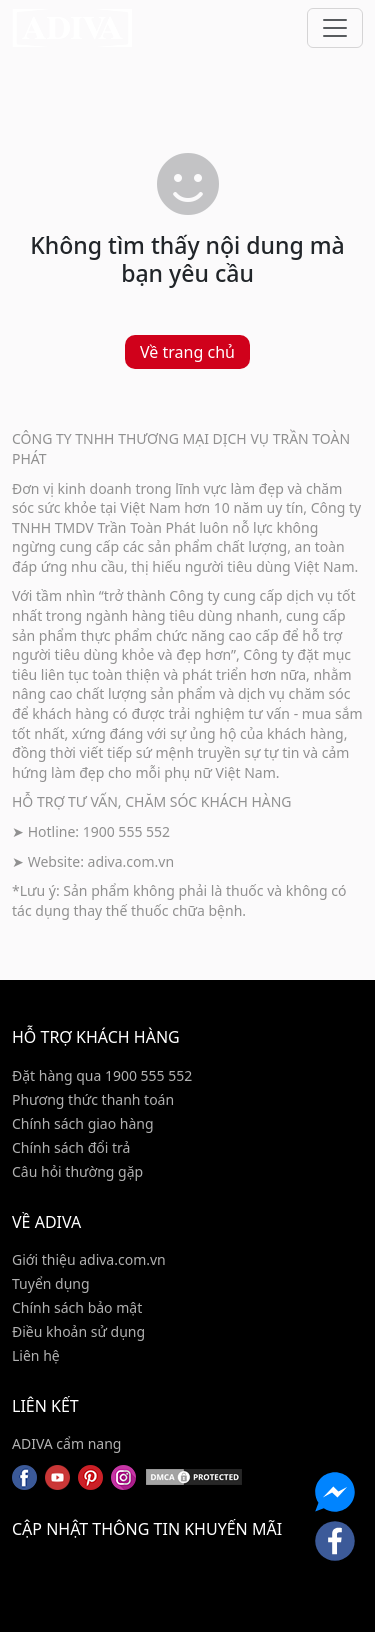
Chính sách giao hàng (83, 1123)
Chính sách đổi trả (71, 1147)
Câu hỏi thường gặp (77, 1171)
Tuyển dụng (51, 1283)
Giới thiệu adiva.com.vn (89, 1259)
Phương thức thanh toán (93, 1099)
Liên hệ (36, 1355)
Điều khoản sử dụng (78, 1331)
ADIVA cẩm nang (66, 1443)
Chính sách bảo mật (77, 1307)
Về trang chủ (187, 352)
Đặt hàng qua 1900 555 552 (102, 1075)
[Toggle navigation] (335, 28)
